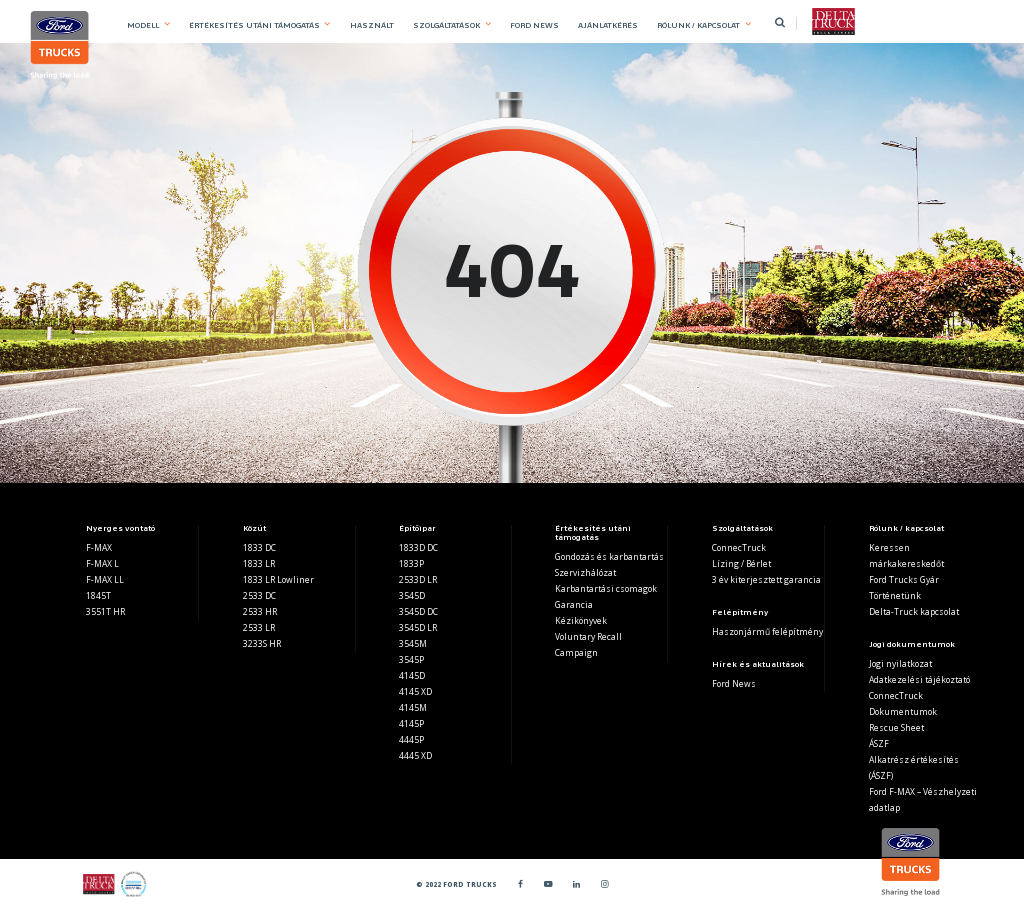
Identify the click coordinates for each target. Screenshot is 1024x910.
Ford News (734, 683)
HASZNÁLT (372, 25)
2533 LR (259, 627)
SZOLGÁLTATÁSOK (446, 25)
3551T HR (105, 611)
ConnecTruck (739, 547)
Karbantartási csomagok (606, 588)
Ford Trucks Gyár (904, 579)
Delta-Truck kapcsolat (914, 611)
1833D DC (418, 547)
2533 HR (260, 611)
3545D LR (418, 627)
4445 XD (415, 755)
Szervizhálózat (585, 572)
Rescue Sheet (896, 727)
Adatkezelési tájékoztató (919, 679)
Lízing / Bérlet (741, 563)
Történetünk (895, 595)
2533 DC (259, 595)
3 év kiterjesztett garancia (766, 579)
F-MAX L (102, 563)
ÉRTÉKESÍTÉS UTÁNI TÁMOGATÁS (254, 25)
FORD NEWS (534, 25)
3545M (413, 643)
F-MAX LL (105, 579)
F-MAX (99, 547)
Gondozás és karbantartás (609, 556)
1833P (411, 563)
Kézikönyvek (581, 620)
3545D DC (418, 611)
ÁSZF (879, 743)
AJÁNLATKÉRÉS (608, 25)
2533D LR (418, 579)
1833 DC (259, 547)
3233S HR (262, 643)
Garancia (574, 604)
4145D (412, 675)
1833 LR (259, 563)
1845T (98, 595)
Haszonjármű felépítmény (767, 631)
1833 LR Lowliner (278, 579)
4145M (413, 707)
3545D (412, 595)
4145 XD (415, 691)
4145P (411, 723)
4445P (411, 739)
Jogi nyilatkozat (900, 663)
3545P (411, 659)
